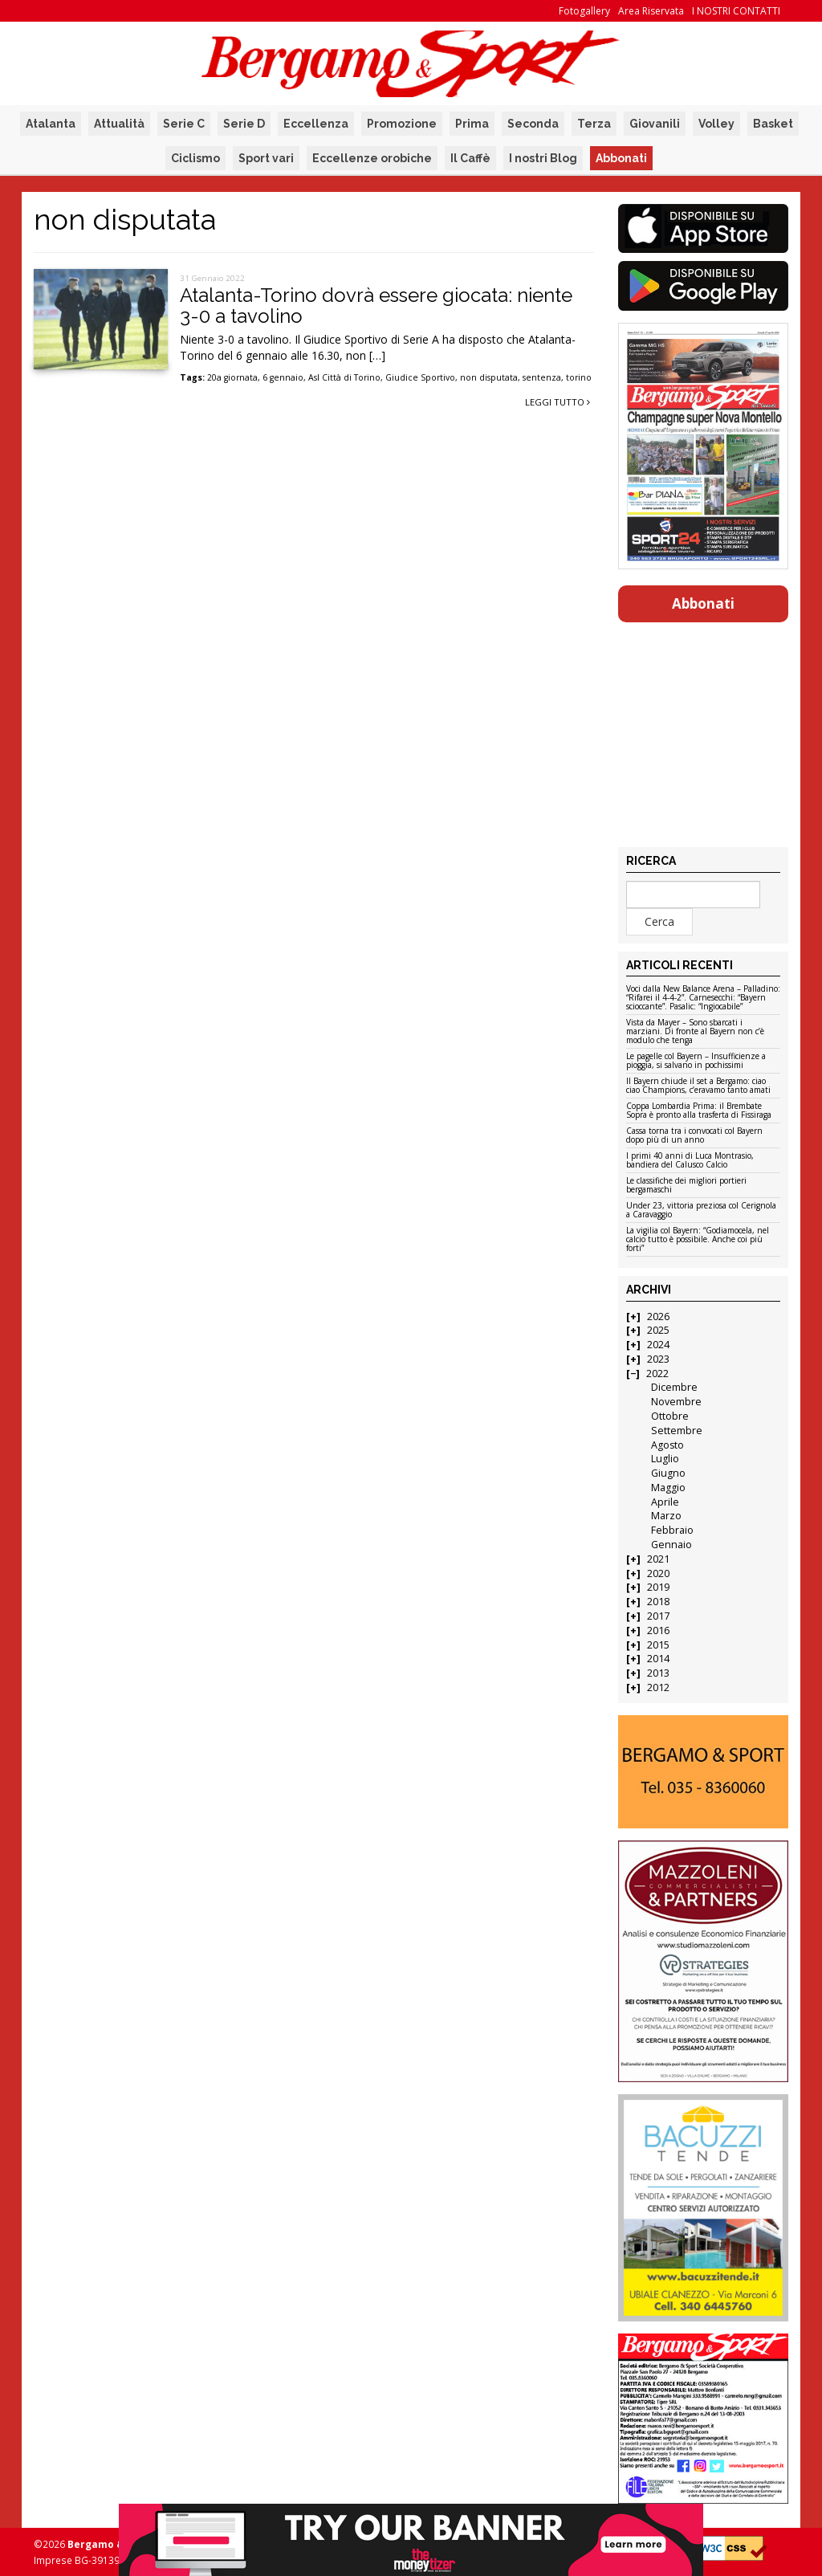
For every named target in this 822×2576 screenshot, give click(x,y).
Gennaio (671, 1544)
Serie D (244, 123)
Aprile (665, 1502)
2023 (658, 1359)
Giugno (668, 1473)
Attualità (119, 123)
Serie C (184, 123)
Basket (773, 123)
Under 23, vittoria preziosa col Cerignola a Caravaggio (701, 1210)
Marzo (666, 1515)
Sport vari (266, 158)
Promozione (402, 123)
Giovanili (654, 123)
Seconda (533, 123)
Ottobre (670, 1416)
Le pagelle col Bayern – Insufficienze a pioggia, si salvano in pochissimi (696, 1061)
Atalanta (50, 123)
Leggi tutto (557, 402)
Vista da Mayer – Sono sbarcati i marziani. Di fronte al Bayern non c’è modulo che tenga (695, 1031)
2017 (658, 1616)
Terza (594, 123)
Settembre (676, 1430)
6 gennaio (282, 377)
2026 (658, 1316)
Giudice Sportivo (420, 377)
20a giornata (232, 377)
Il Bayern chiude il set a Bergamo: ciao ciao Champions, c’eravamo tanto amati (698, 1086)
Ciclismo (195, 158)
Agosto (667, 1445)
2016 (658, 1630)
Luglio (665, 1458)
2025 (658, 1330)
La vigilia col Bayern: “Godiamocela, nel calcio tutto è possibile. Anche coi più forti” (697, 1239)
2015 (658, 1645)
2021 (658, 1559)
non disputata (489, 377)
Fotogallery (584, 11)
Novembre (676, 1401)
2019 (658, 1587)
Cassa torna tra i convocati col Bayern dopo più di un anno (694, 1136)
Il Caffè (470, 158)
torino (579, 377)
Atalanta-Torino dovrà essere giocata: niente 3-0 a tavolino (376, 305)
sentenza (542, 377)
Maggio (668, 1487)
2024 (658, 1344)
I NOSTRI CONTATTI (736, 11)
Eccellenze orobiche (372, 158)
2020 (658, 1573)
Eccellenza (315, 123)
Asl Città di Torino (344, 377)
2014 (658, 1658)
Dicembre (674, 1387)
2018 (658, 1601)
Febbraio (672, 1530)
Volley (716, 123)
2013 (658, 1673)
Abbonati (621, 158)
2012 (658, 1687)
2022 (657, 1373)
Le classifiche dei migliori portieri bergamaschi (686, 1185)
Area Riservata (651, 11)
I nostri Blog (543, 158)
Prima (472, 123)
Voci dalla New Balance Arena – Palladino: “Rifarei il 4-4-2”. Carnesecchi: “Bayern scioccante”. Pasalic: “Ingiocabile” (703, 998)
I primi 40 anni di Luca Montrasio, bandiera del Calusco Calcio (690, 1160)
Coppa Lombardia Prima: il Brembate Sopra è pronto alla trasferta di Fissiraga (698, 1111)
